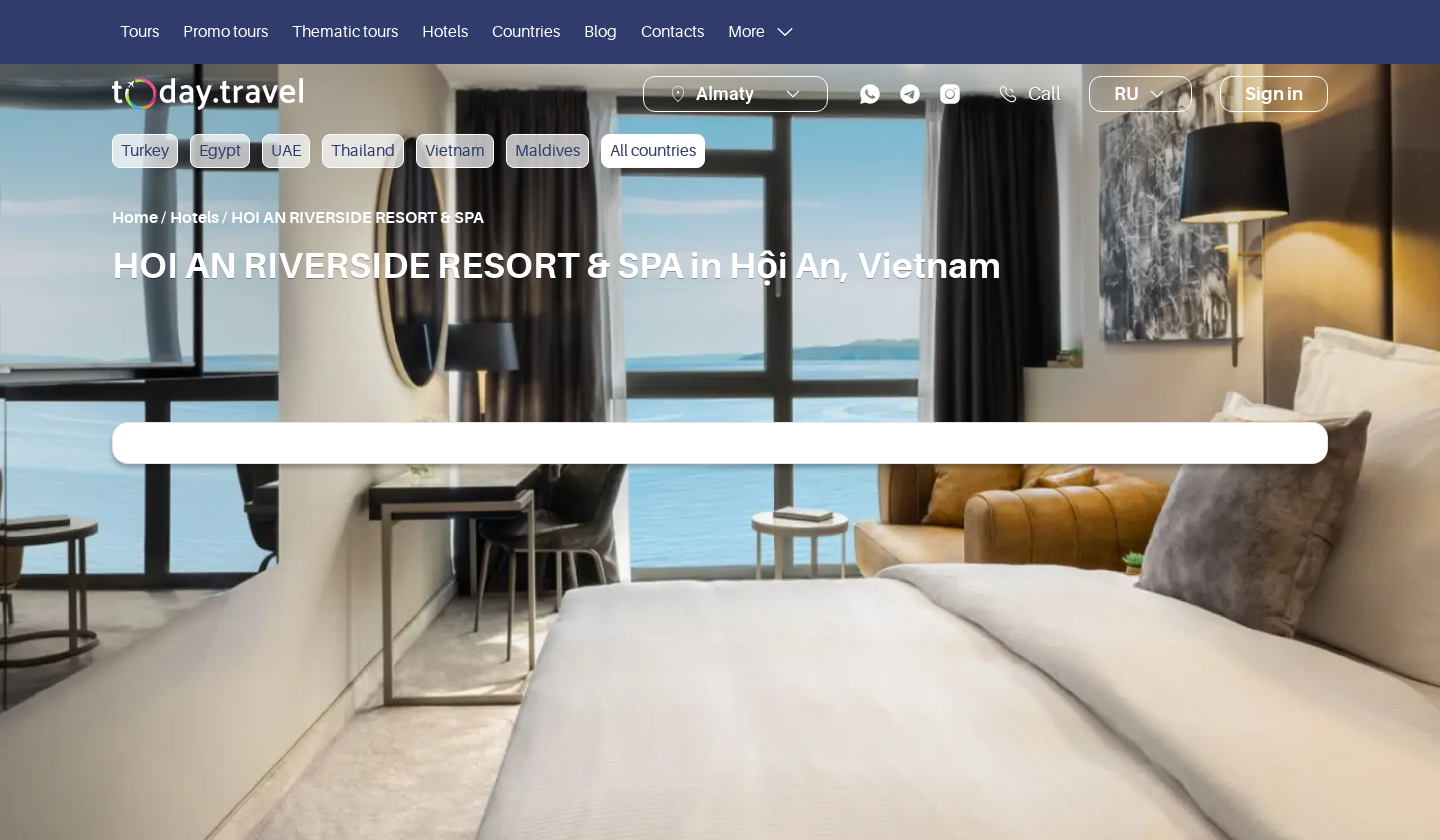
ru (1140, 94)
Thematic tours (345, 32)
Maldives (547, 151)
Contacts (672, 32)
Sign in (1274, 94)
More (762, 32)
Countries (526, 32)
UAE (286, 151)
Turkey (145, 151)
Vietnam (455, 151)
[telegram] (910, 94)
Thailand (363, 151)
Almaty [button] (725, 93)
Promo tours (225, 32)
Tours (139, 32)
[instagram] (950, 94)
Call (1029, 94)
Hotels (445, 32)
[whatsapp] (870, 94)
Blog (600, 32)
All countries (653, 151)
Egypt (220, 151)
